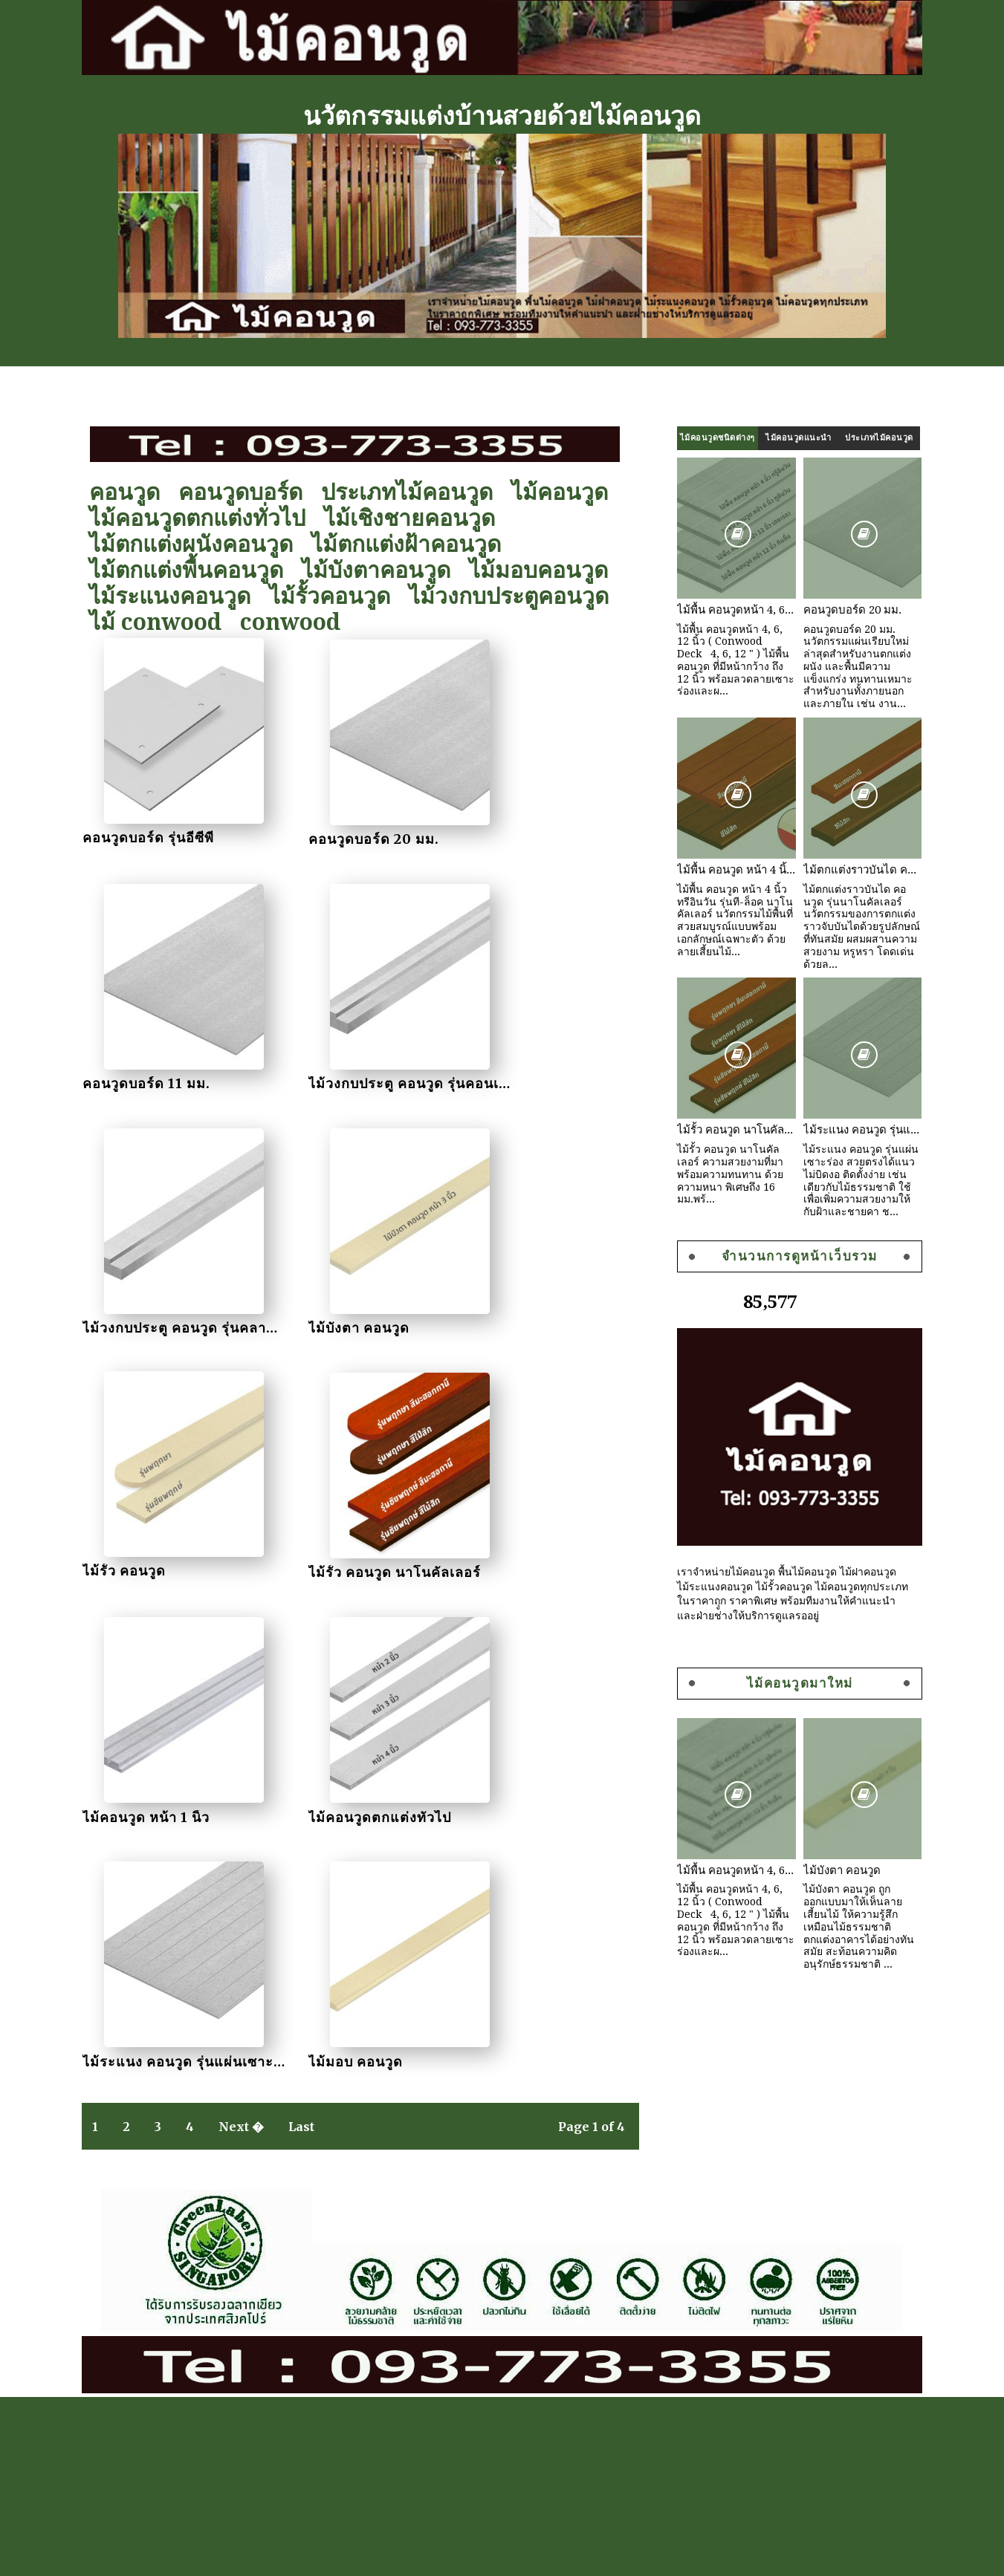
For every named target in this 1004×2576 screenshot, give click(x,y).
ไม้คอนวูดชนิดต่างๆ (709, 438)
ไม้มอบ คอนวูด (504, 1565)
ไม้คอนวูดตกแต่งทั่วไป (205, 518)
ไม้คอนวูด (567, 492)
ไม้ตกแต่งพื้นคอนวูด (194, 570)
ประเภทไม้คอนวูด (415, 492)
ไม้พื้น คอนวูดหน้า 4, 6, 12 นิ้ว (729, 610)
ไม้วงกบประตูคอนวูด (517, 596)
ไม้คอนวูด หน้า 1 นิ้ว (520, 1322)
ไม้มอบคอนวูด (546, 570)
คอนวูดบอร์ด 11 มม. (521, 836)
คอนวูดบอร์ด (249, 492)
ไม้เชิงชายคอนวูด (417, 518)
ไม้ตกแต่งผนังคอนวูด (199, 544)
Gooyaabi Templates (862, 2556)
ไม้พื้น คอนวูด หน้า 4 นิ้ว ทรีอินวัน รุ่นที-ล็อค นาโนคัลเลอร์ (729, 869)
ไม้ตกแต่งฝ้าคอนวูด (414, 544)
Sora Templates (768, 2556)
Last (310, 1632)
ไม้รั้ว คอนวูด (131, 1322)
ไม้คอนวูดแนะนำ (791, 438)
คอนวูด (132, 492)
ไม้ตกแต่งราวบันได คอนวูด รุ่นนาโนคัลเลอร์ (854, 869)
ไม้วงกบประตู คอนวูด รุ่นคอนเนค (194, 1079)
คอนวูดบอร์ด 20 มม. (338, 836)
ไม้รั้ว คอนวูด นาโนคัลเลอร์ (359, 1322)
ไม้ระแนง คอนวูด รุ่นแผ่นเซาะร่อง (381, 1565)
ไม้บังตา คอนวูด (507, 1079)
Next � (249, 1632)
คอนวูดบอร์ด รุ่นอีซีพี (155, 836)
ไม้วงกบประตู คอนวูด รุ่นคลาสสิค (379, 1079)
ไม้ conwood (163, 622)
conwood (298, 622)
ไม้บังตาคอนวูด (384, 570)
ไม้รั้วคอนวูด (337, 596)
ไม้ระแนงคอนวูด (178, 596)
